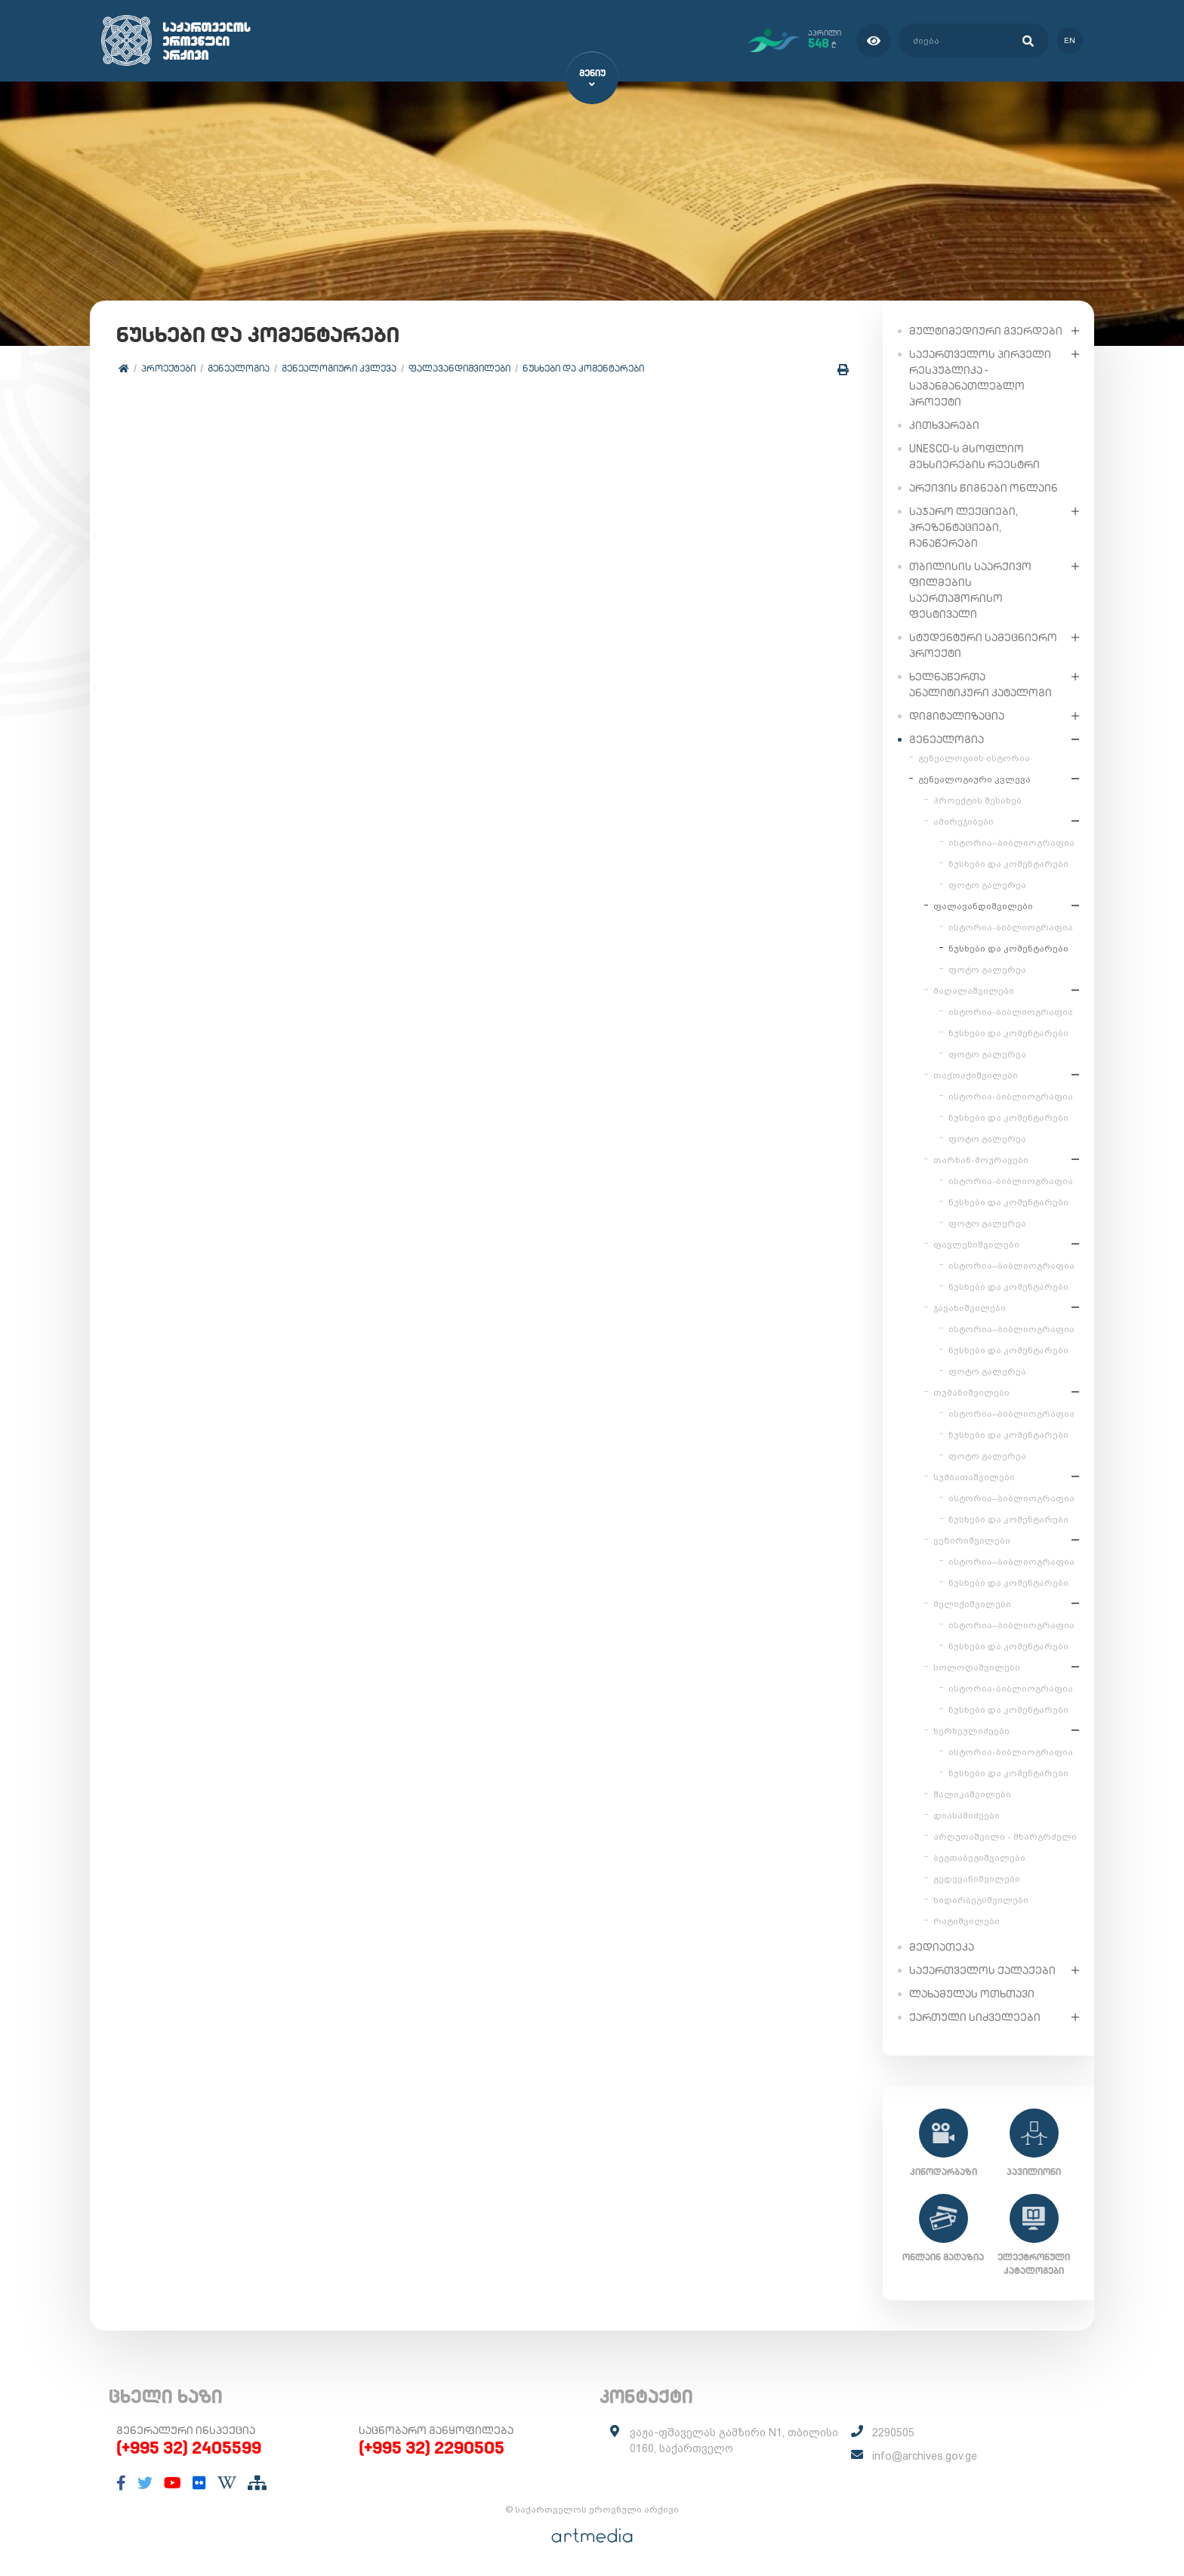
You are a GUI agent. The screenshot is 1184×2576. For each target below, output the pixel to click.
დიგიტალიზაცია (956, 715)
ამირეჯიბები (963, 821)
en (1069, 40)
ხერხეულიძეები (971, 1730)
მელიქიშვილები (972, 1603)
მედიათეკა (941, 1946)
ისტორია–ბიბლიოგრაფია (1011, 842)
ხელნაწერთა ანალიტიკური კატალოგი (980, 684)
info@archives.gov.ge (924, 2456)
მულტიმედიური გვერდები (985, 330)
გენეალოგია (239, 368)
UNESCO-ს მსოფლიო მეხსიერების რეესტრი (974, 455)
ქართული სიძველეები (975, 2016)
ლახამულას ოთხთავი (971, 1993)
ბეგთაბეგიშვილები (979, 1857)
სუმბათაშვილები (974, 1476)
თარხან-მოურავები (980, 1159)
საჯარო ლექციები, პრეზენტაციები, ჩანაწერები (963, 526)
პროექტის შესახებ (977, 799)
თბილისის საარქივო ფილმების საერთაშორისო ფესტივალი (970, 589)
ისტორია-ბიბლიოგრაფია (1010, 926)
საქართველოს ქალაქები (982, 1969)
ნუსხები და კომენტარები (583, 368)
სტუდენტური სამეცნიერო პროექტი (983, 644)
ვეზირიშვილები (971, 1540)
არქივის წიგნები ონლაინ (983, 487)
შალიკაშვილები (972, 1793)
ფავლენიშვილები (976, 1244)
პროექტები (168, 368)
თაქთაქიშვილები (975, 1074)
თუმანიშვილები (971, 1392)
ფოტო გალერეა (987, 884)
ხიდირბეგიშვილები (980, 1899)
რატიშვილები (966, 1920)
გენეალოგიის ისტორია (974, 757)
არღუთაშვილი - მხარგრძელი (1005, 1836)
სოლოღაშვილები (976, 1666)
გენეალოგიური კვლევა (339, 368)
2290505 (893, 2432)
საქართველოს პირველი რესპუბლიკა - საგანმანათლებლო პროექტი (980, 377)
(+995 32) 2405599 (188, 2447)
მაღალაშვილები (973, 990)
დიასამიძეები (966, 1814)
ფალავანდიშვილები (459, 368)
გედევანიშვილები (976, 1878)
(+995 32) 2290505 (431, 2447)
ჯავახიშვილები (969, 1307)
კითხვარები (944, 424)
